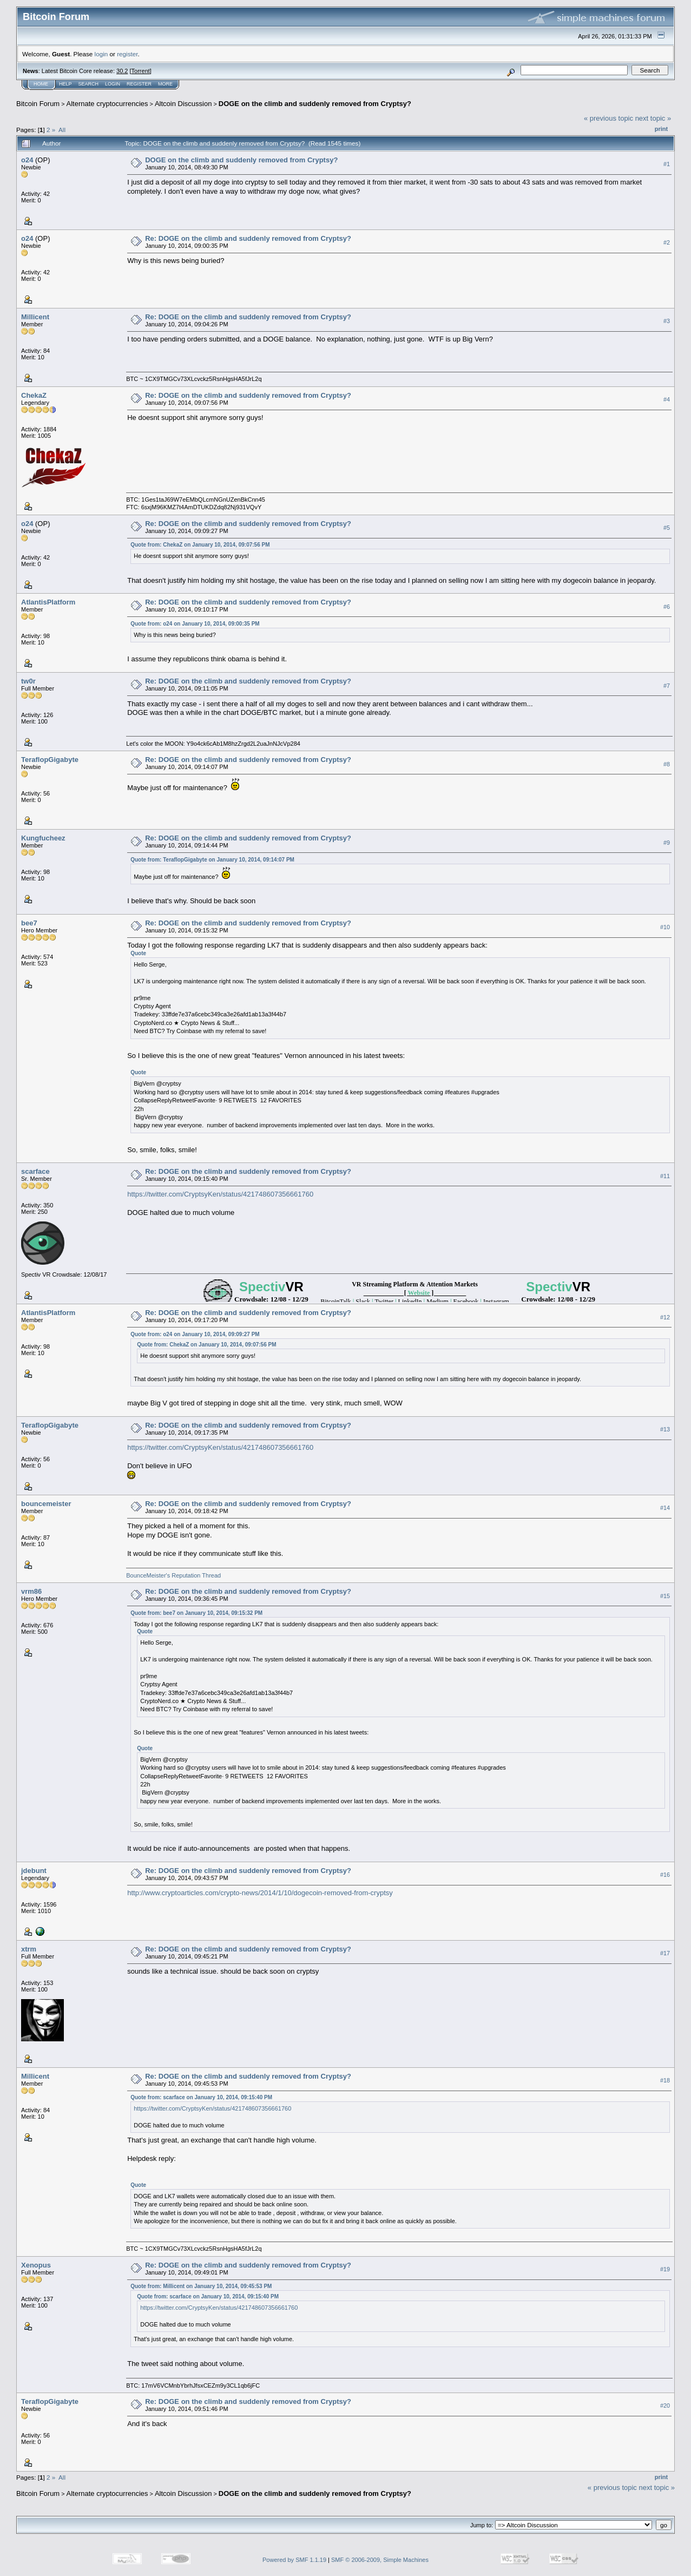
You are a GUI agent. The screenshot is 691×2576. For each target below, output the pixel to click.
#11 (665, 1176)
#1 (666, 164)
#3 (666, 321)
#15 (665, 1596)
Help (65, 84)
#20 (665, 2405)
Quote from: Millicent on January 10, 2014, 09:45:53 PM (201, 2286)
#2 (666, 242)
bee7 (29, 923)
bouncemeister (46, 1504)
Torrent (140, 71)
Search (88, 84)
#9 (666, 842)
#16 (665, 1874)
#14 (665, 1507)
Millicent (35, 317)
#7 (666, 685)
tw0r (28, 681)
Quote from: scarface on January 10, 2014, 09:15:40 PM (201, 2097)
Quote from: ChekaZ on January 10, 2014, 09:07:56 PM (199, 545)
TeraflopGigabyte (49, 759)
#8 (666, 764)
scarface (35, 1171)
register (127, 53)
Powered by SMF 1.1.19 (294, 2560)
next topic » (653, 118)
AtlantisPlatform (48, 602)
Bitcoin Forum (38, 104)
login (101, 53)
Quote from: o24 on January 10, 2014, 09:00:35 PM (194, 624)
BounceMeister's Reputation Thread (173, 1575)
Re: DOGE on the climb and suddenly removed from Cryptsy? (248, 238)
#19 (665, 2269)
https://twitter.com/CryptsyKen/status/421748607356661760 (220, 1194)
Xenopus (36, 2265)
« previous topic (608, 118)
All (61, 129)
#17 (665, 1953)
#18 (665, 2080)
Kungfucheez (43, 838)
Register (139, 84)
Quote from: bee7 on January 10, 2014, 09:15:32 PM (196, 1613)
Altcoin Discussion (183, 104)
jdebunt (34, 1871)
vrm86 (31, 1591)
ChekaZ (34, 395)
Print (661, 129)
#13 (665, 1429)
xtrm (28, 1949)
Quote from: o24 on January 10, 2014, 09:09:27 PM (194, 1334)
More (165, 84)
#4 (666, 399)
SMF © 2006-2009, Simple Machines (380, 2560)
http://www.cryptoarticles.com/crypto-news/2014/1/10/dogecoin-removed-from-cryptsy (260, 1893)
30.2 (122, 71)
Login (112, 84)
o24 (27, 160)
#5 (666, 527)
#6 (666, 606)
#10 (665, 927)
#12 (665, 1317)
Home (41, 84)
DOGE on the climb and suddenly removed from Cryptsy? (315, 104)
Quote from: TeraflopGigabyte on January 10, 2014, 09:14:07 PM (212, 860)
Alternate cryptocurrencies (107, 104)
